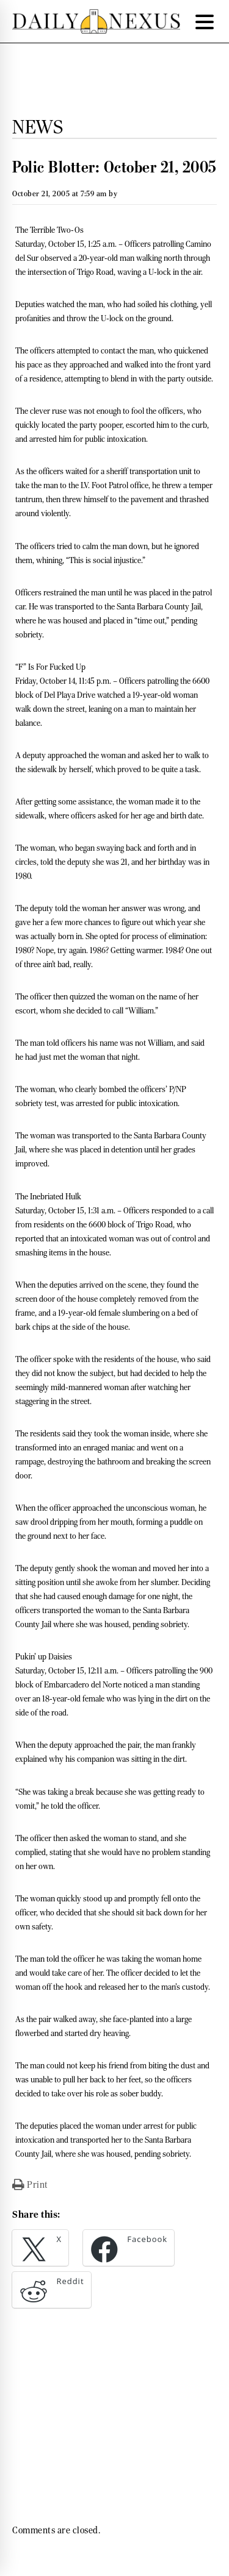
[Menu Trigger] (204, 21)
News (37, 127)
